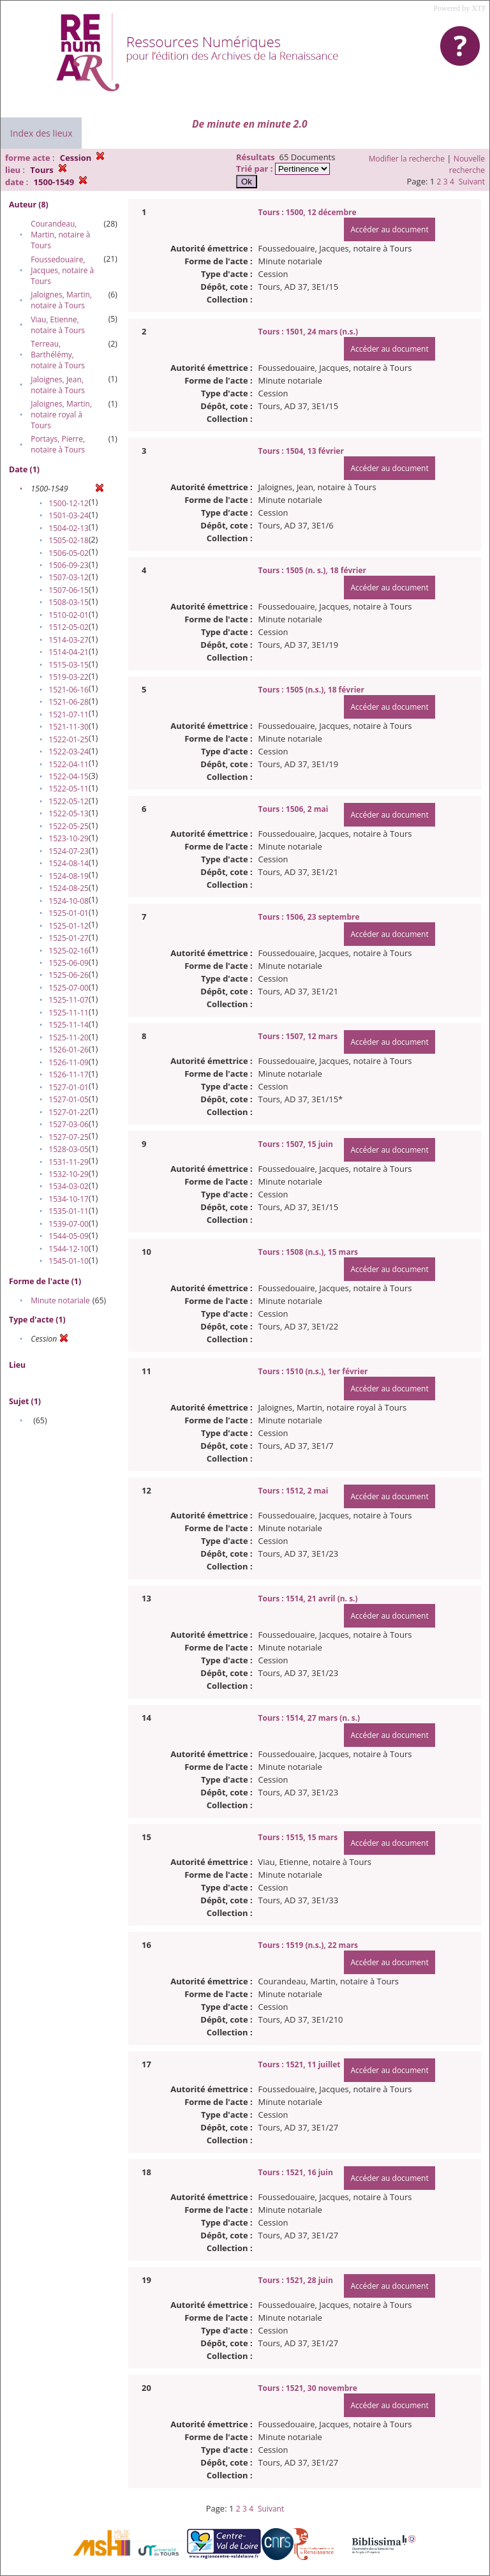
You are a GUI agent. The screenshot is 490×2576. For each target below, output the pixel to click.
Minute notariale (60, 1300)
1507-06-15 (68, 590)
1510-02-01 (68, 615)
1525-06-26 (68, 975)
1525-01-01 (68, 913)
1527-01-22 (68, 1112)
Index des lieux (41, 133)
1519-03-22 (68, 676)
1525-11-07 (68, 999)
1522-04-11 (68, 764)
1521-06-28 (68, 701)
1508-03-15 (68, 602)
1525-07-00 (68, 987)
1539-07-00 (68, 1223)
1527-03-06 (68, 1124)
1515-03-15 (68, 664)
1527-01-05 (68, 1099)
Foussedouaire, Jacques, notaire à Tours (62, 270)
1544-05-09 (68, 1236)
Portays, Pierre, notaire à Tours (58, 444)
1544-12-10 (68, 1248)
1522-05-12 (68, 801)
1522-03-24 (68, 751)
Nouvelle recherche (467, 164)
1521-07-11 (68, 714)
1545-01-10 (68, 1260)
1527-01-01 (68, 1087)
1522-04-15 (68, 776)
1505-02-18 (68, 540)
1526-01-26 (68, 1049)
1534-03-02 (68, 1186)
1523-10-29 (68, 838)
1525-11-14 (68, 1024)
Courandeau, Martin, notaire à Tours (60, 234)
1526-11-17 (68, 1074)
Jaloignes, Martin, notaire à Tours (61, 300)
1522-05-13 (68, 813)
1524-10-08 (68, 900)
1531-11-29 (68, 1162)
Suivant (472, 181)
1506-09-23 (68, 565)
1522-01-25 (68, 739)
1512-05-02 (68, 627)
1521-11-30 (68, 726)
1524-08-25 (68, 888)
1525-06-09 (68, 962)
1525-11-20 (68, 1037)
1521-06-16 (68, 689)
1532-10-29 (68, 1174)
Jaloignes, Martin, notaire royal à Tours (61, 414)
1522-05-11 (68, 788)
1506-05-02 (68, 553)
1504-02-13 (68, 528)
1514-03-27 (68, 639)
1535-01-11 (68, 1211)
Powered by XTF (459, 8)
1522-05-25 (68, 826)
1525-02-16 (68, 950)
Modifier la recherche (407, 158)
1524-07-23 (68, 851)
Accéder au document (389, 229)
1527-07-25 (68, 1137)
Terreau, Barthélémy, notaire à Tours (58, 354)
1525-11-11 (68, 1012)
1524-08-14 (68, 863)
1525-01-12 (68, 925)
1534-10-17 (68, 1199)
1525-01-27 (68, 937)
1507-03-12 (68, 577)
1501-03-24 (68, 515)
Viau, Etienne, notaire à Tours (58, 325)
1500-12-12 (68, 503)
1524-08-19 (68, 876)
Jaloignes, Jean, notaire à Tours (58, 385)
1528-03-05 (68, 1149)
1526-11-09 (68, 1062)
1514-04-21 (68, 652)
